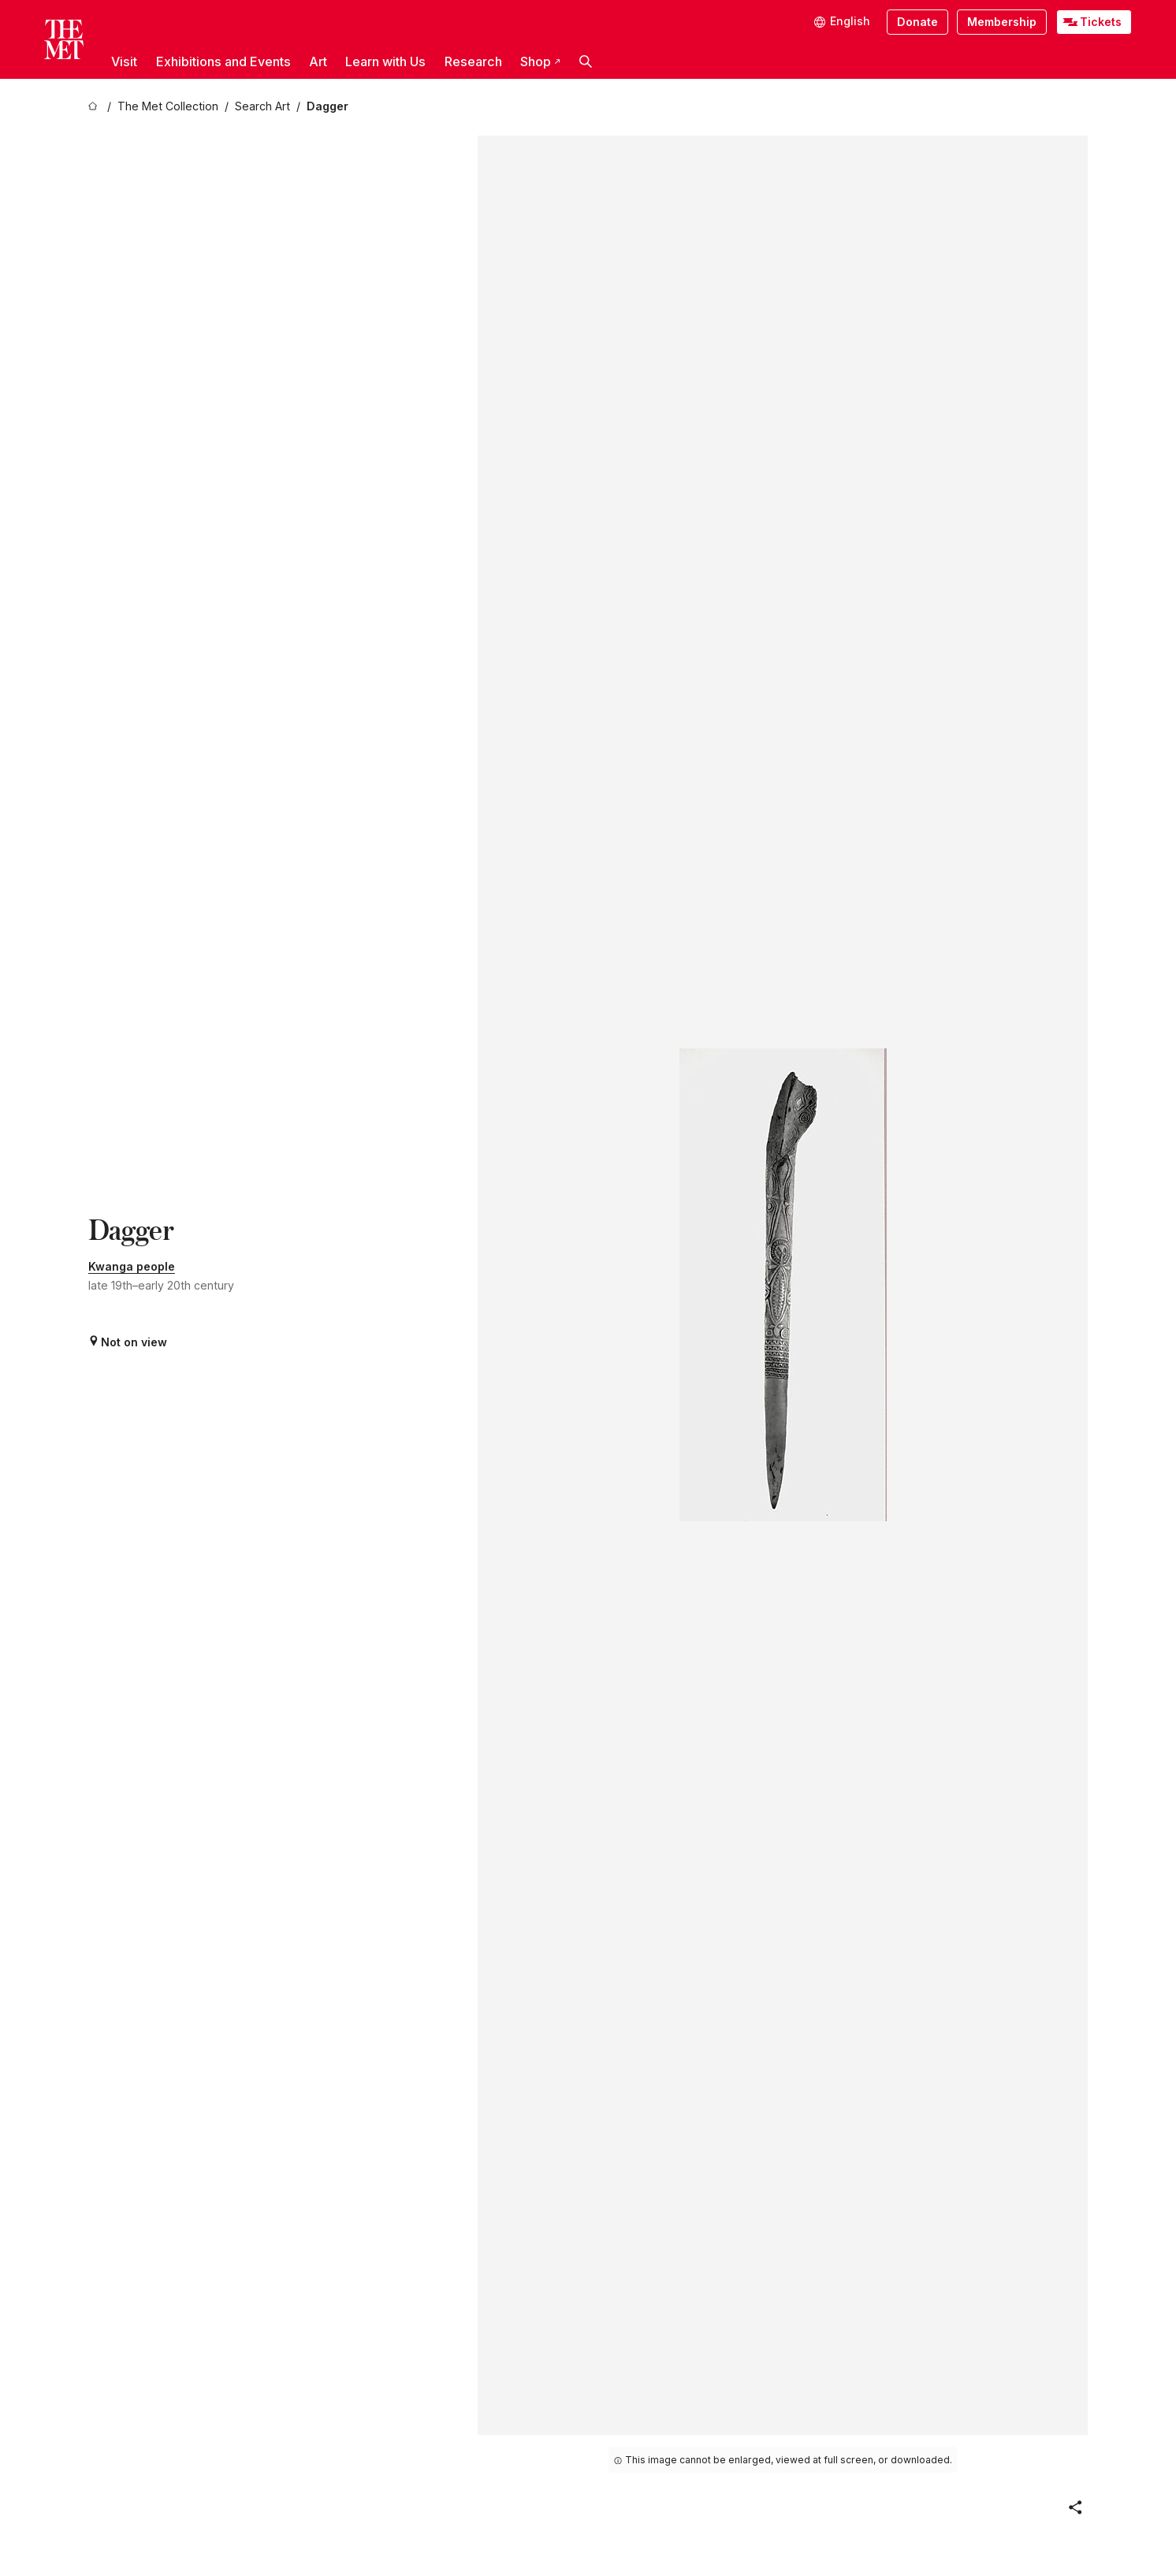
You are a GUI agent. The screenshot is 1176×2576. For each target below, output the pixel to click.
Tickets (1101, 21)
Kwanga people (131, 1266)
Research (473, 61)
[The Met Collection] (167, 107)
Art (318, 61)
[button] (585, 61)
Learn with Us (385, 61)
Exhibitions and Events (223, 61)
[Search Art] (262, 107)
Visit (124, 61)
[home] (94, 107)
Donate (917, 21)
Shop (540, 61)
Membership (1001, 21)
